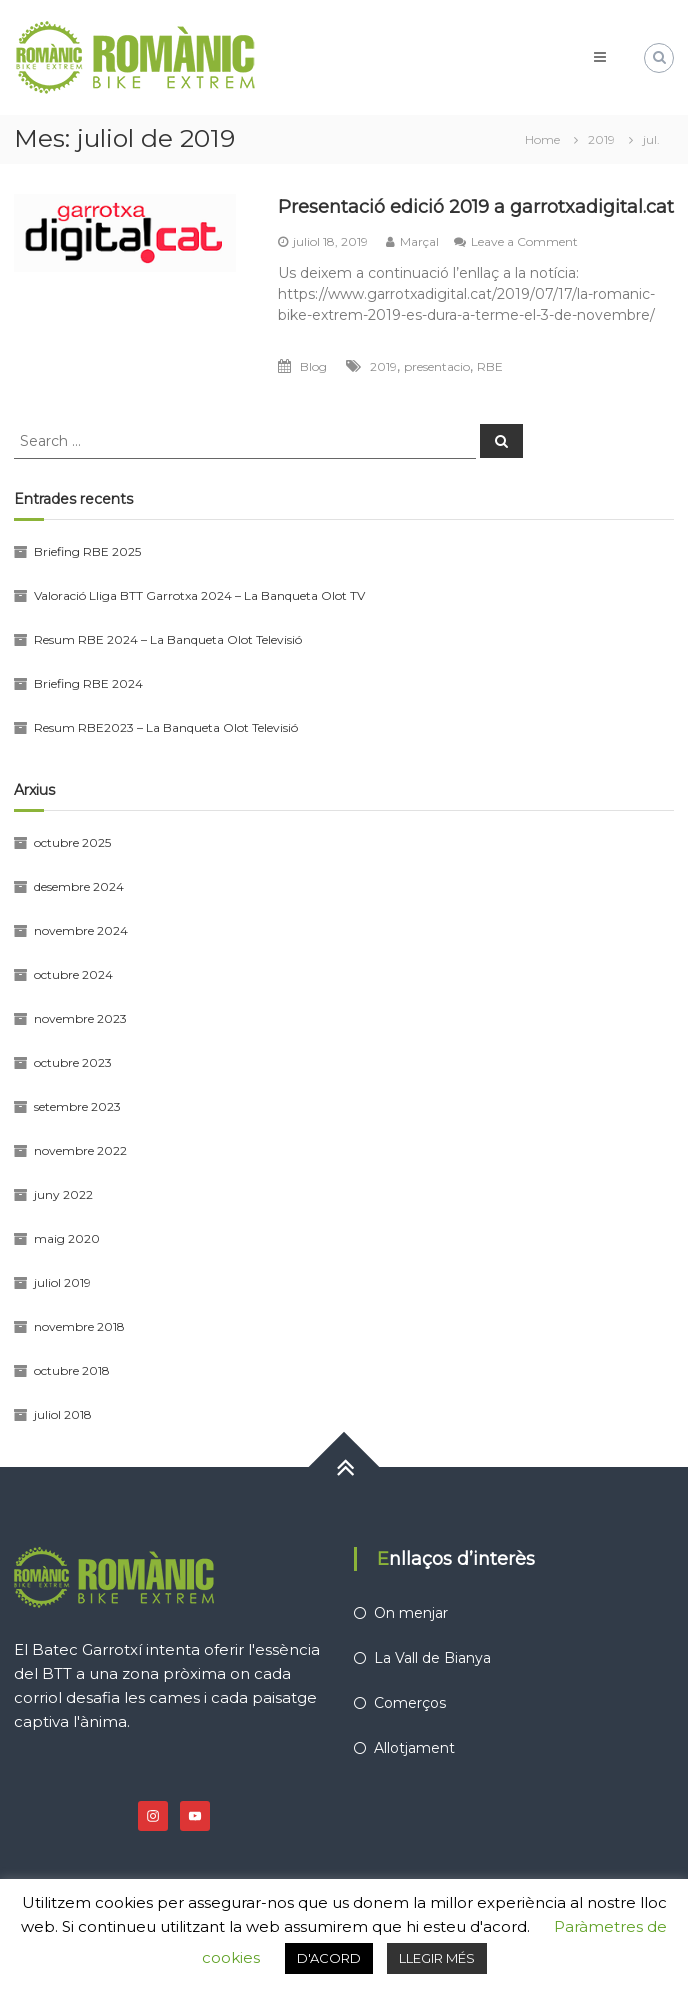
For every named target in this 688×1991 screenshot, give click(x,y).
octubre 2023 (73, 1062)
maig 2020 (67, 1238)
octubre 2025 (72, 842)
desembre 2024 (79, 886)
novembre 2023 (80, 1018)
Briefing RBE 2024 (88, 683)
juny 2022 (63, 1194)
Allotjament (414, 1748)
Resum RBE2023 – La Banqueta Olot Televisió (166, 727)
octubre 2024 (73, 974)
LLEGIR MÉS (437, 1958)
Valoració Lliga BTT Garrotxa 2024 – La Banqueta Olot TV (199, 595)
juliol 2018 (63, 1414)
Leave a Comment (524, 241)
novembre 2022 (80, 1150)
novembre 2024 (81, 930)
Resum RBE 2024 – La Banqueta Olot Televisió (168, 639)
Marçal (419, 241)
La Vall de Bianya (432, 1658)
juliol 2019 (62, 1282)
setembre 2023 (77, 1106)
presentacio (437, 366)
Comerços (410, 1703)
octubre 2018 (72, 1370)
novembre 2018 (79, 1326)
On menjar (411, 1613)
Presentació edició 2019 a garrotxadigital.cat (476, 207)
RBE (490, 366)
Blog (313, 366)
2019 (383, 366)
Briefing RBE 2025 (87, 551)
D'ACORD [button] (329, 1958)
